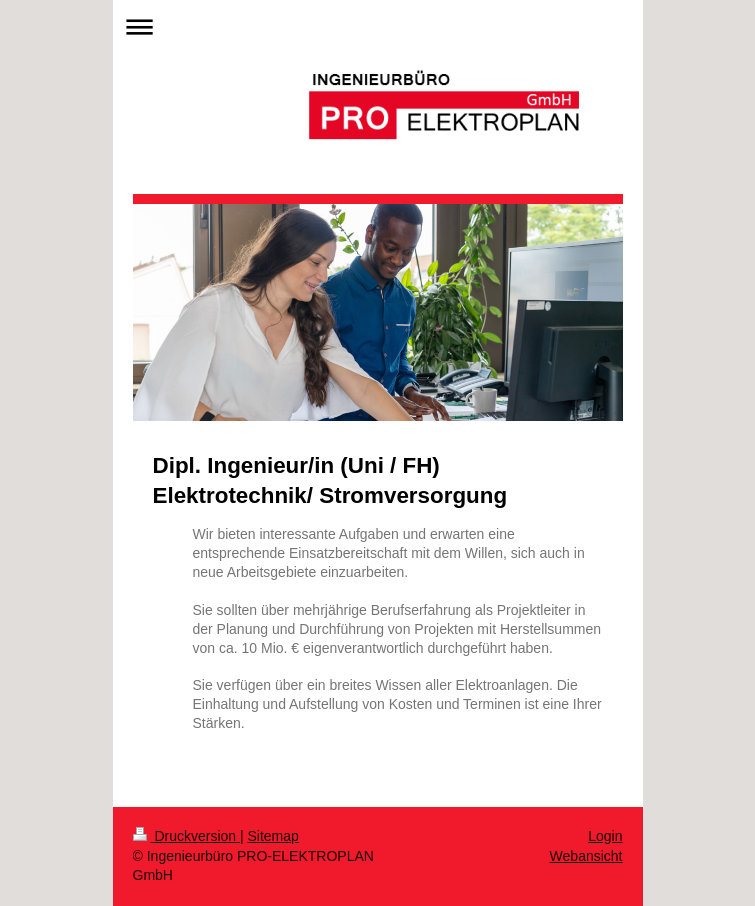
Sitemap (273, 836)
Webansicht (586, 856)
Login (605, 836)
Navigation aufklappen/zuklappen (378, 26)
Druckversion (186, 836)
